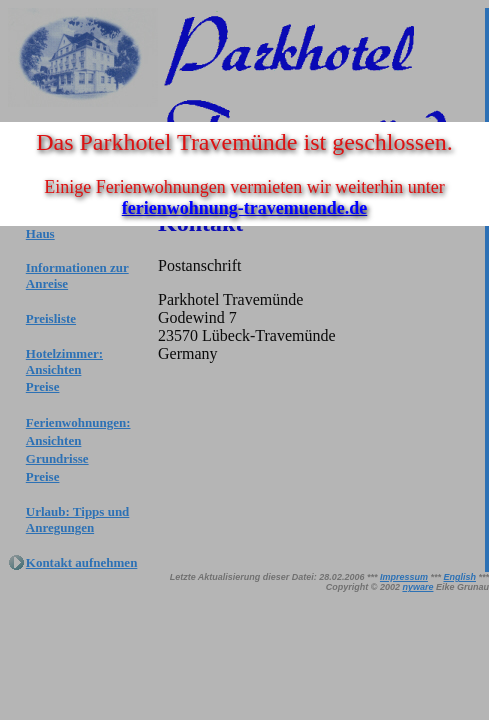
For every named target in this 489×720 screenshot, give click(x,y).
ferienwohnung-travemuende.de (245, 208)
